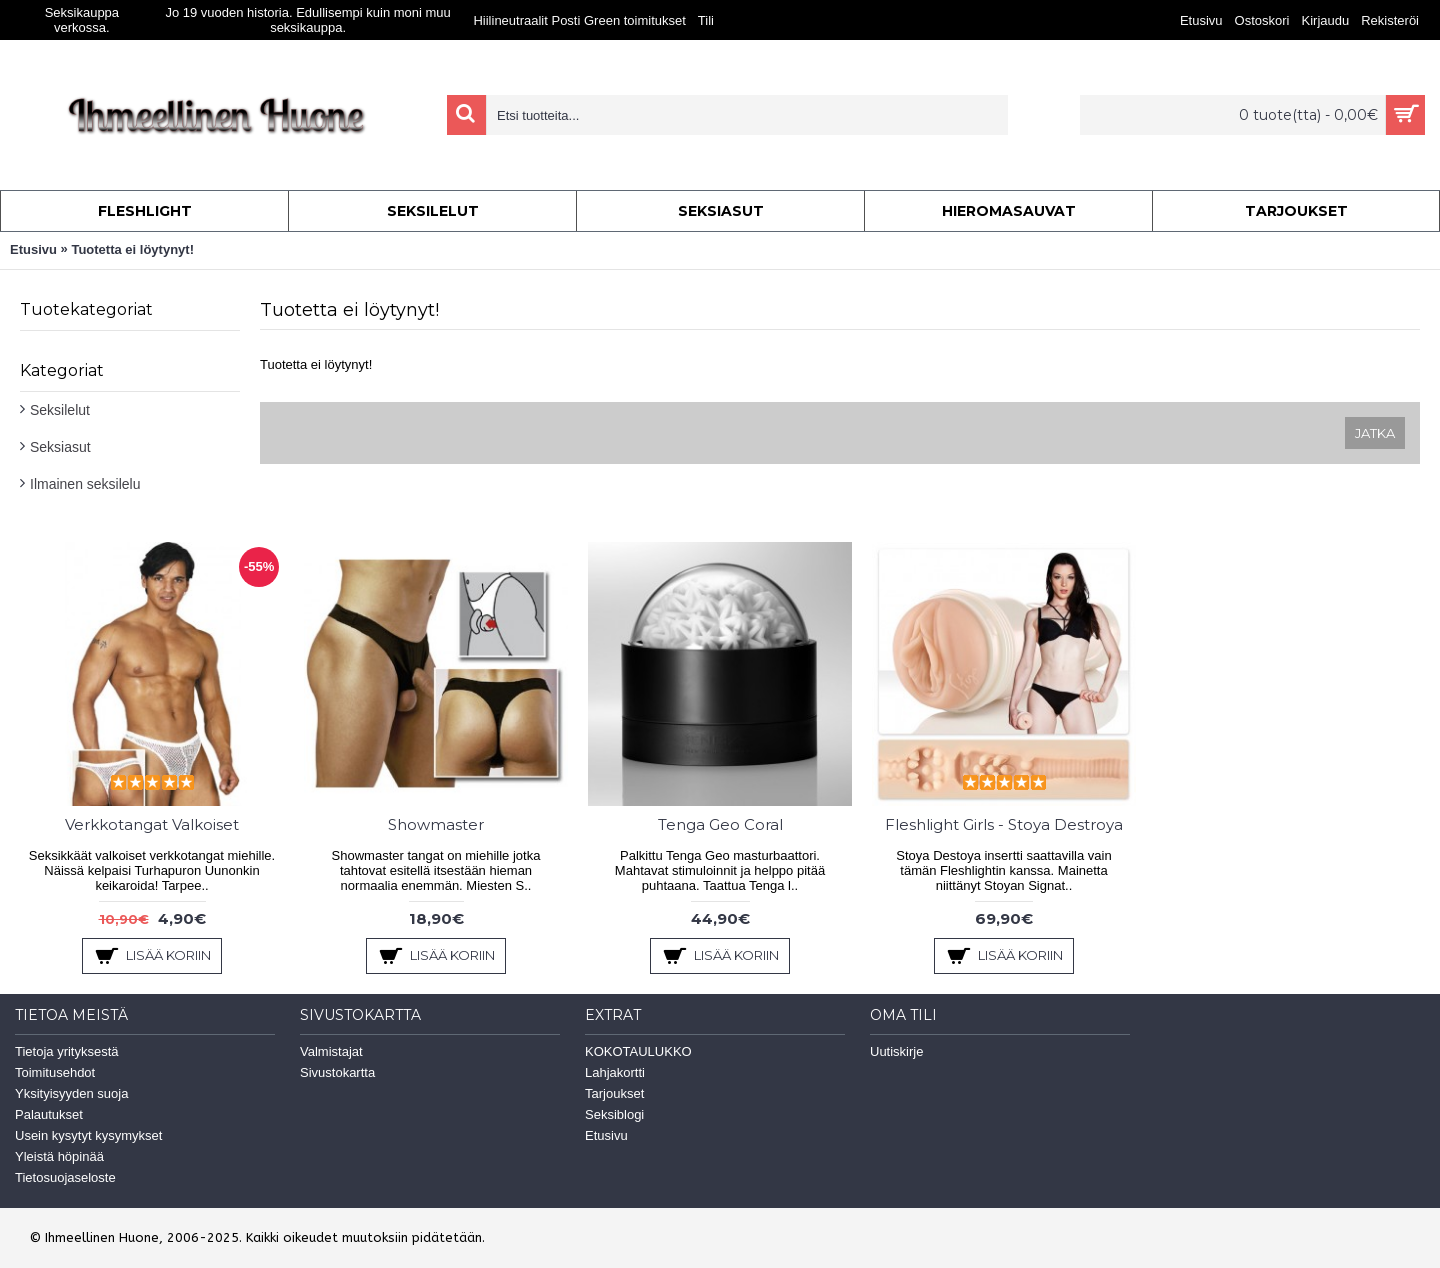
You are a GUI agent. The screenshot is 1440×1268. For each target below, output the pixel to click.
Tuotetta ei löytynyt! (132, 249)
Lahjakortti (615, 1072)
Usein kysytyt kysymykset (88, 1135)
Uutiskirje (896, 1051)
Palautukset (49, 1114)
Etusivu (33, 249)
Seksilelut (60, 410)
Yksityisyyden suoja (71, 1093)
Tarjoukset (614, 1093)
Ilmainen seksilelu (85, 484)
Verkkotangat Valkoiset (152, 824)
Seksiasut (60, 447)
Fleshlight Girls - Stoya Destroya (1004, 824)
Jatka (1375, 433)
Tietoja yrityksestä (67, 1051)
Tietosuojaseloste (65, 1177)
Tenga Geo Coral (720, 824)
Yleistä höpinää (59, 1156)
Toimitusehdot (55, 1072)
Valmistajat (331, 1051)
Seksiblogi (614, 1114)
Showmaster (436, 824)
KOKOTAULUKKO (638, 1051)
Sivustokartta (337, 1072)
